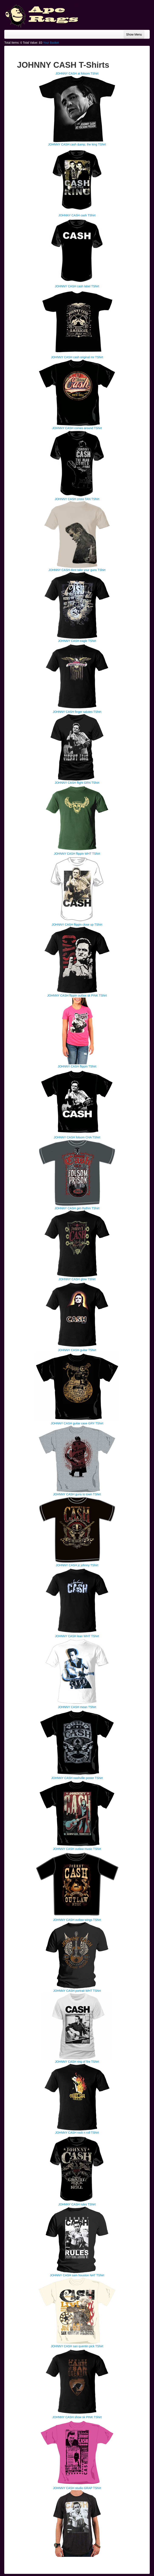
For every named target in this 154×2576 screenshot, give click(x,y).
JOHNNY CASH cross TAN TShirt (77, 499)
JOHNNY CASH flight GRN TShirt (77, 782)
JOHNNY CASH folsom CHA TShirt (77, 1137)
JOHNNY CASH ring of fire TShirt (77, 2061)
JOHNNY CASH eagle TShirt (77, 641)
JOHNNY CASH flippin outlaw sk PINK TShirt (77, 995)
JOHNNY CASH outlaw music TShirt (77, 1849)
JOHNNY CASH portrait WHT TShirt (77, 1990)
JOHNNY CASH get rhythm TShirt (76, 1208)
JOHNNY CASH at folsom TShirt (77, 73)
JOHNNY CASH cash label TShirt (77, 286)
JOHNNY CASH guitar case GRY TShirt (77, 1423)
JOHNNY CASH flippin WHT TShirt (77, 853)
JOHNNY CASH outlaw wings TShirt (77, 1920)
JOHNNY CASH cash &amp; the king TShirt (77, 144)
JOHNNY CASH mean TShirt (77, 1707)
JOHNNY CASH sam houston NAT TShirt (77, 2275)
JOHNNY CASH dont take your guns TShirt (77, 570)
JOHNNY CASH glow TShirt (77, 1279)
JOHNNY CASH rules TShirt (77, 2204)
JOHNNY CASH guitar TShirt (77, 1350)
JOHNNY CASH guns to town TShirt (77, 1494)
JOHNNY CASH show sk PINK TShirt (77, 2417)
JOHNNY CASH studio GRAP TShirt (77, 2488)
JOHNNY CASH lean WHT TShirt (77, 1636)
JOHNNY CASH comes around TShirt (77, 428)
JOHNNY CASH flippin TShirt (77, 1066)
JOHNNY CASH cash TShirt (77, 215)
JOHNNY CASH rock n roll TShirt (77, 2132)
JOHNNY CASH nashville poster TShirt (77, 1778)
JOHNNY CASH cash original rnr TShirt (77, 357)
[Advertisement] (116, 15)
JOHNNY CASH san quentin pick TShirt (77, 2346)
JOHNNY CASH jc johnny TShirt (77, 1565)
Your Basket (51, 42)
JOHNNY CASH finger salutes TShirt (77, 711)
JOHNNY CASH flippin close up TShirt (77, 924)
